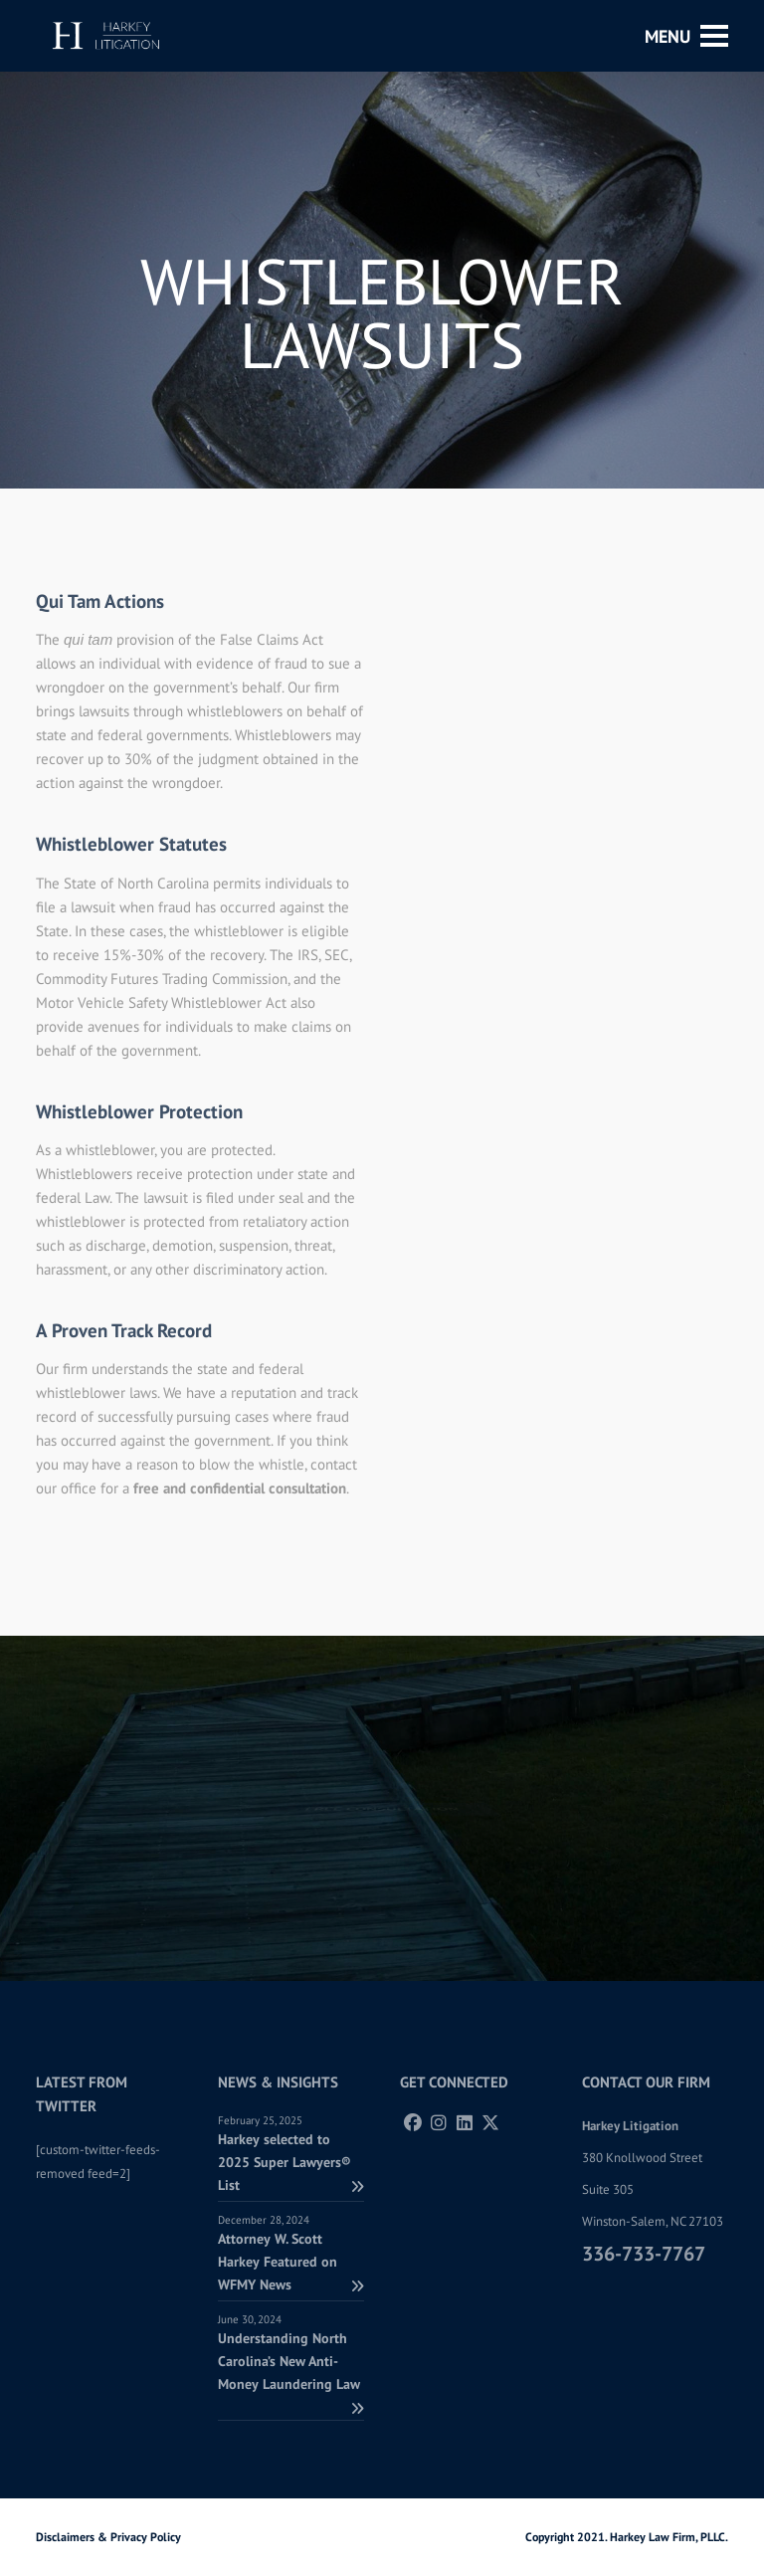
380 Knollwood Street (642, 2157)
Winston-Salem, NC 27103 (652, 2221)
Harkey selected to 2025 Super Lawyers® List (291, 2162)
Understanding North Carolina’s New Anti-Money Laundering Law (291, 2372)
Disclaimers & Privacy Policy (108, 2536)
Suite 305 (608, 2189)
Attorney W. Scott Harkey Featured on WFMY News (291, 2261)
